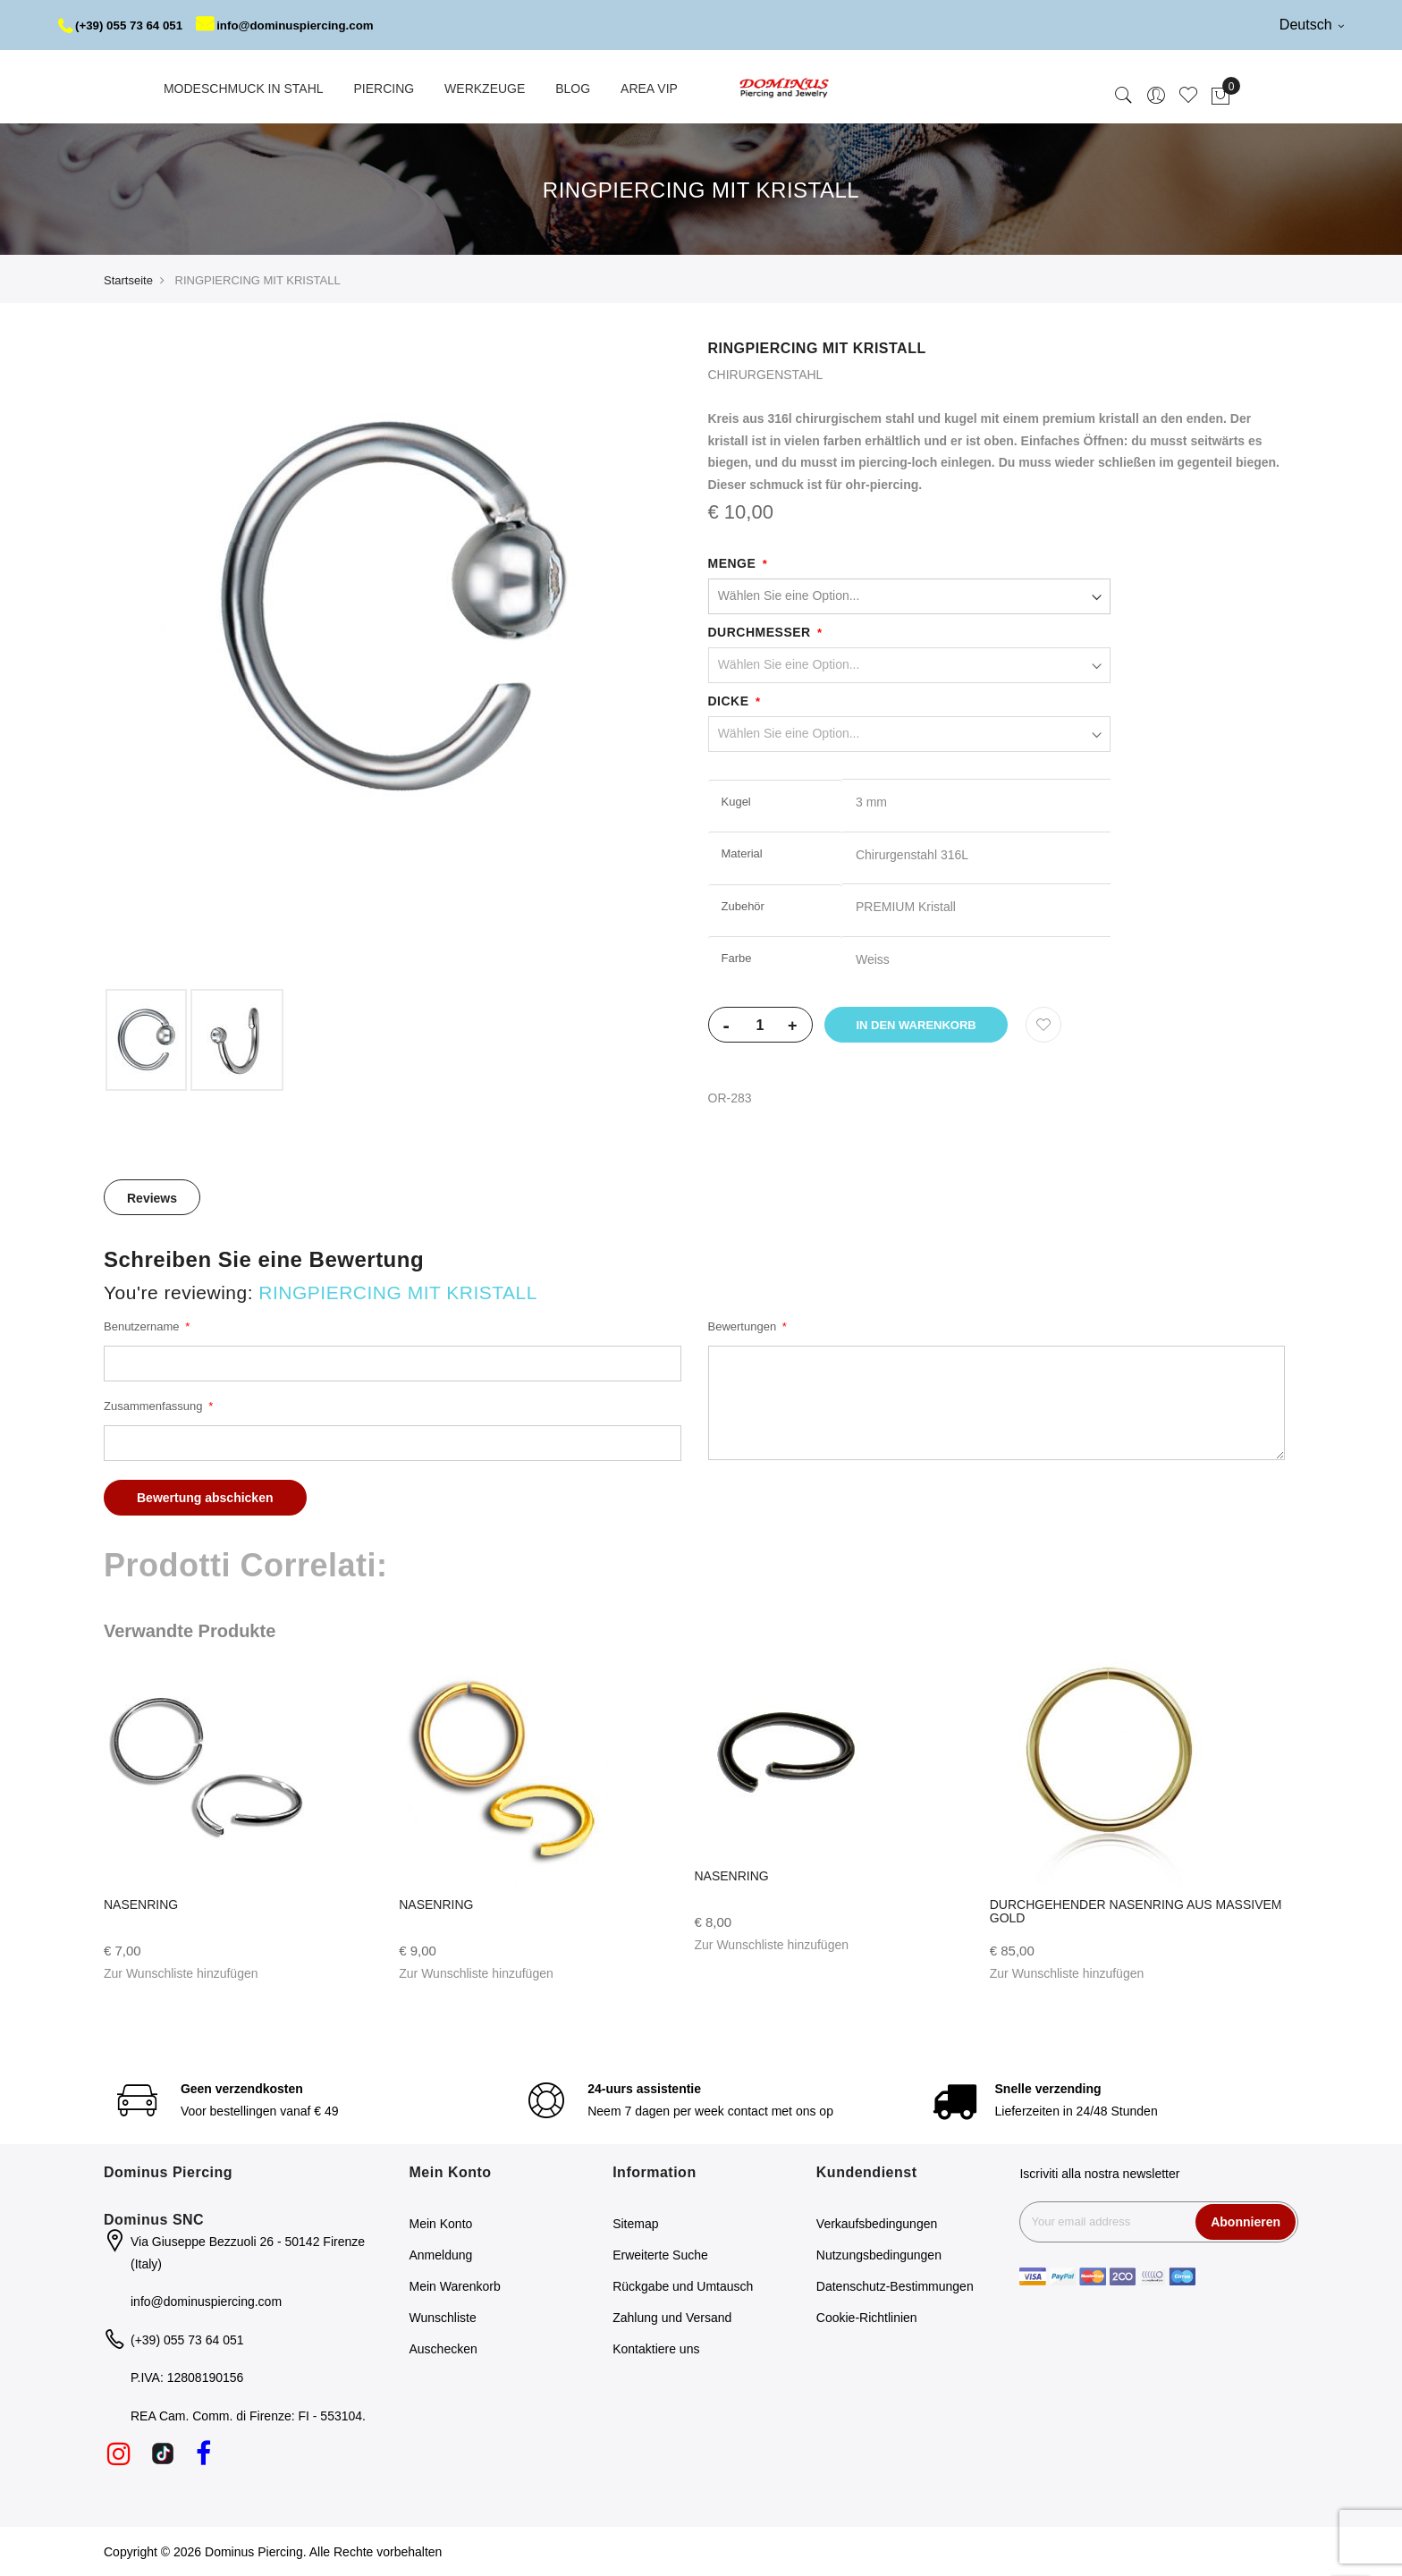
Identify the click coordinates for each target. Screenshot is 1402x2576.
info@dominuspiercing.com (296, 25)
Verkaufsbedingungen (876, 2224)
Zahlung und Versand (671, 2317)
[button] (181, 1973)
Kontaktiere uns (655, 2349)
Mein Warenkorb (455, 2286)
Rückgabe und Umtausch (682, 2286)
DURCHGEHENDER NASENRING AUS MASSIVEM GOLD (1136, 1911)
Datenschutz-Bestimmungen (895, 2286)
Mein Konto (441, 2224)
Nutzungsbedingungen (879, 2255)
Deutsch (1312, 24)
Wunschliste (443, 2317)
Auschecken (443, 2349)
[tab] (152, 1197)
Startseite (128, 280)
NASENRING (141, 1904)
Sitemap (635, 2224)
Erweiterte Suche (660, 2255)
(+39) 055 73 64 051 (124, 25)
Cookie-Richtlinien (866, 2317)
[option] (146, 1040)
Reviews (152, 1198)
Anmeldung (441, 2255)
